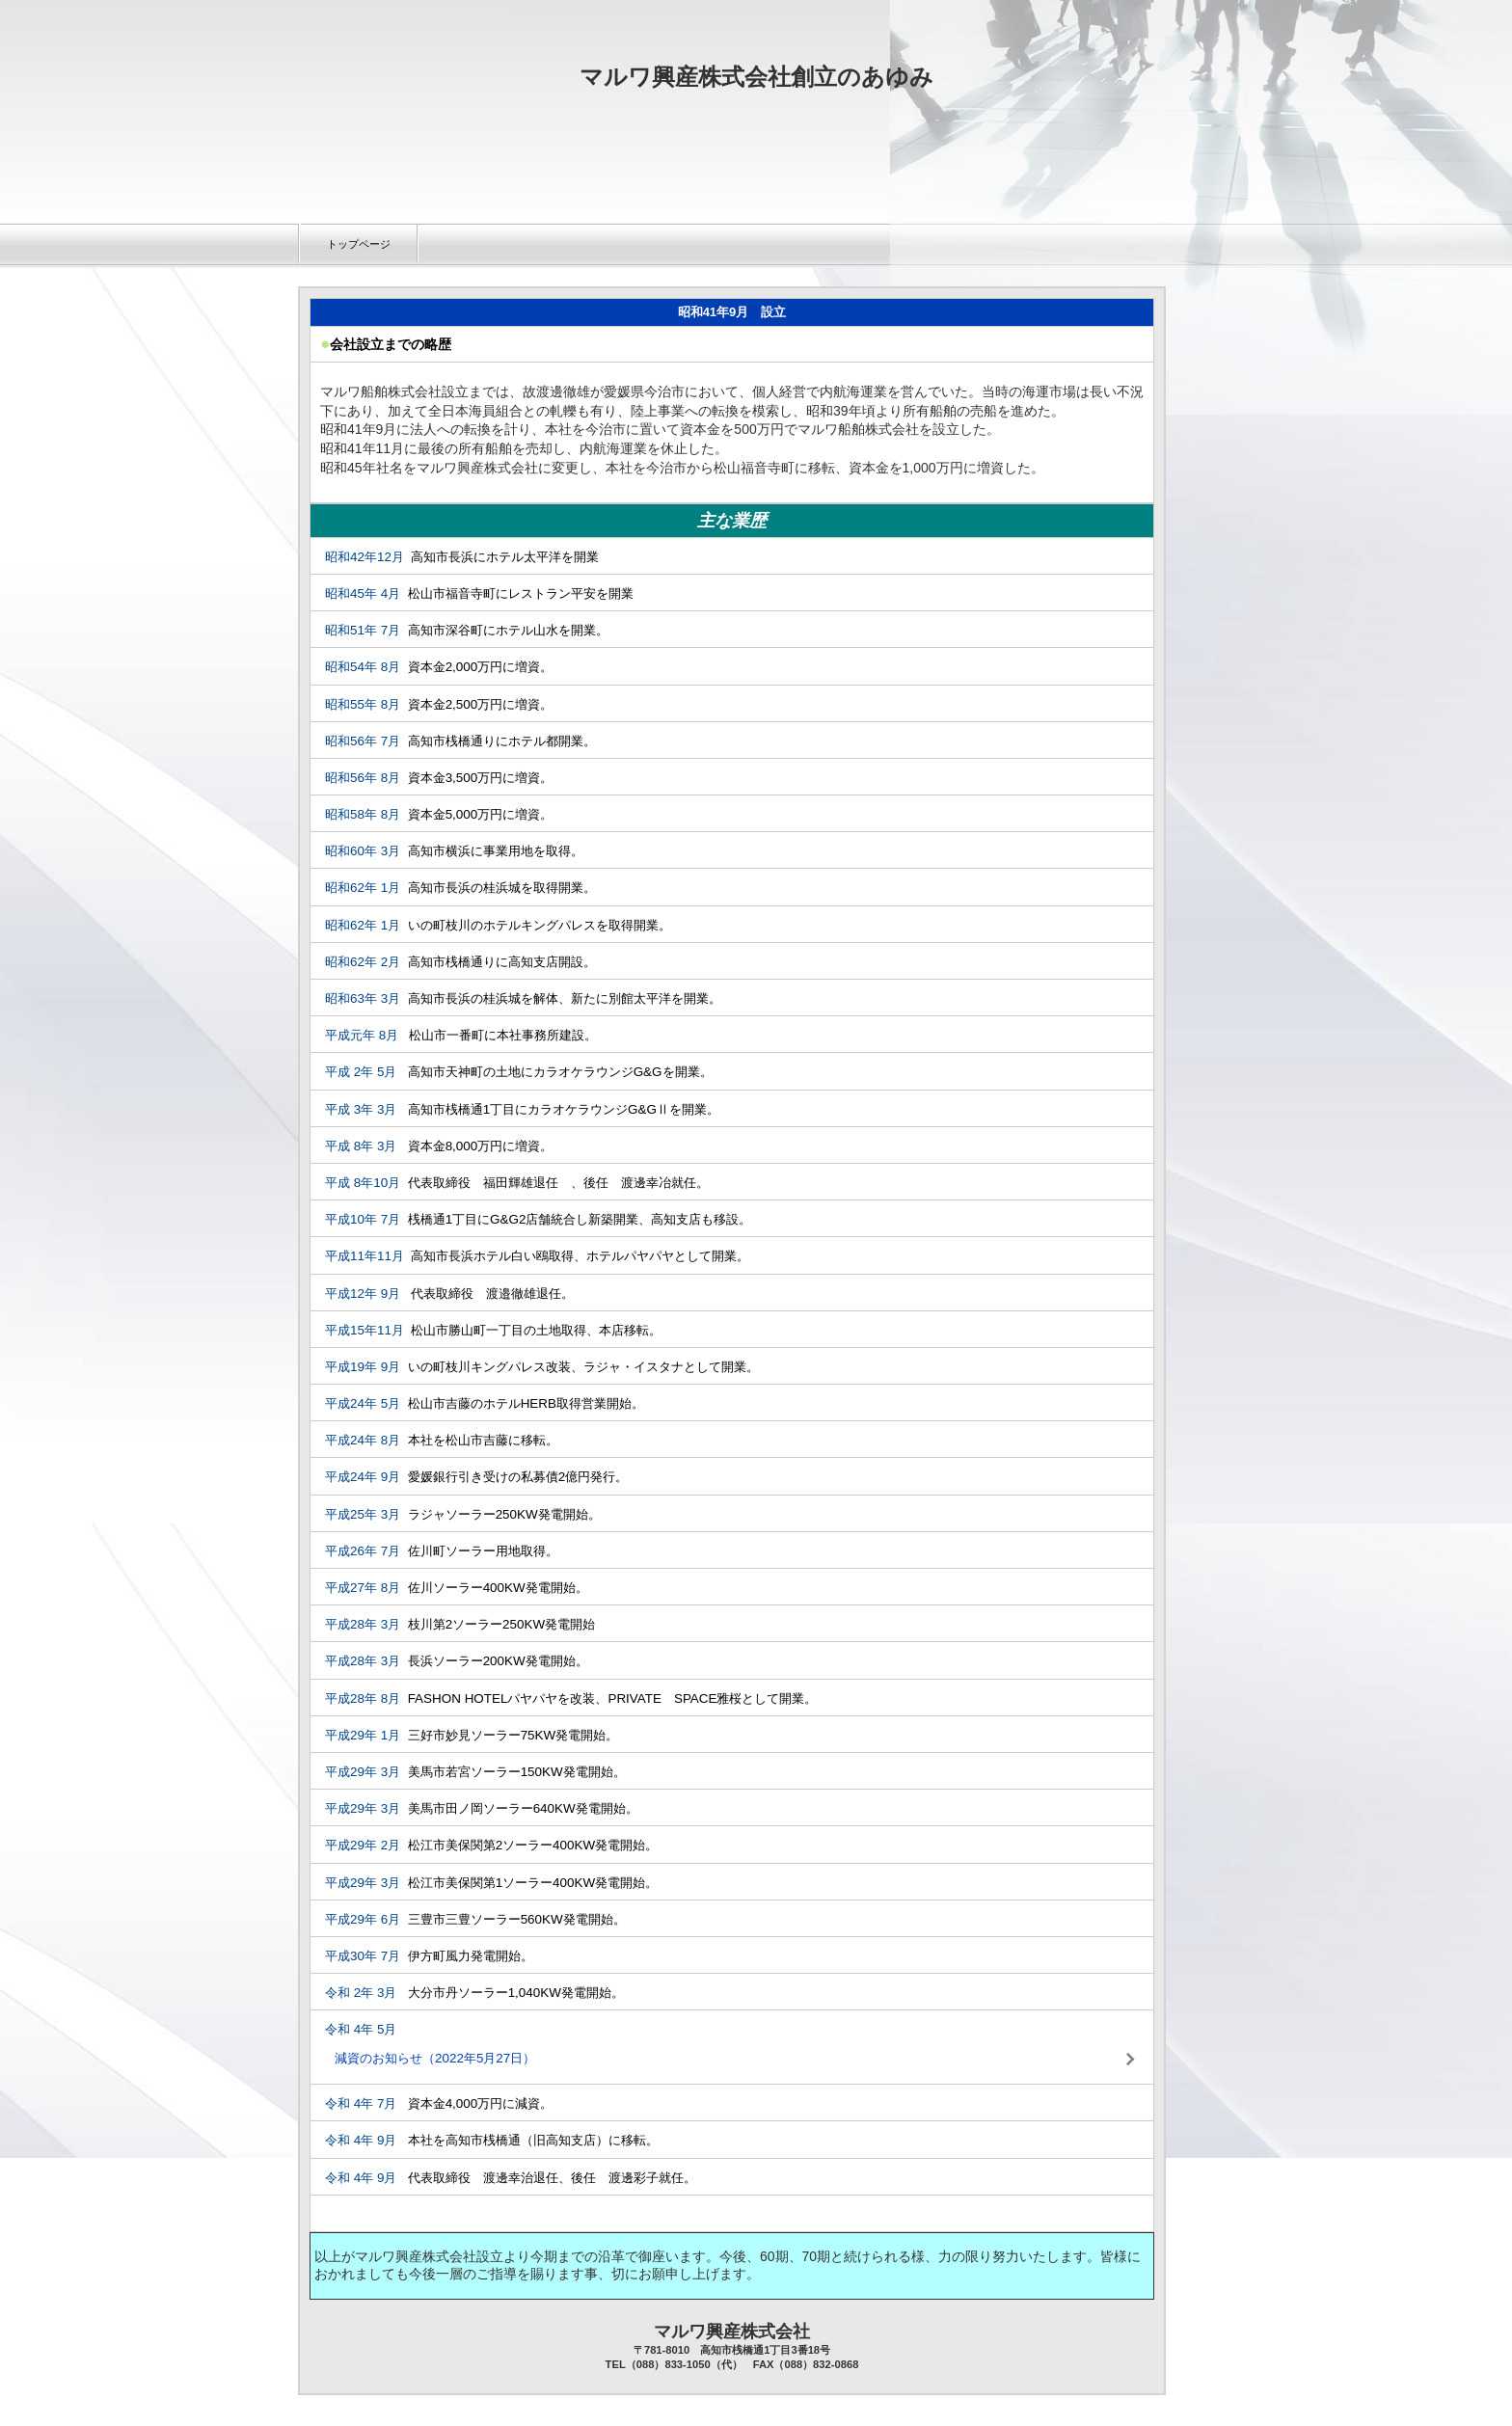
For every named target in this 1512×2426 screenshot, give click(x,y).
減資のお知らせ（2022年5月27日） (435, 2058)
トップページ (359, 244)
